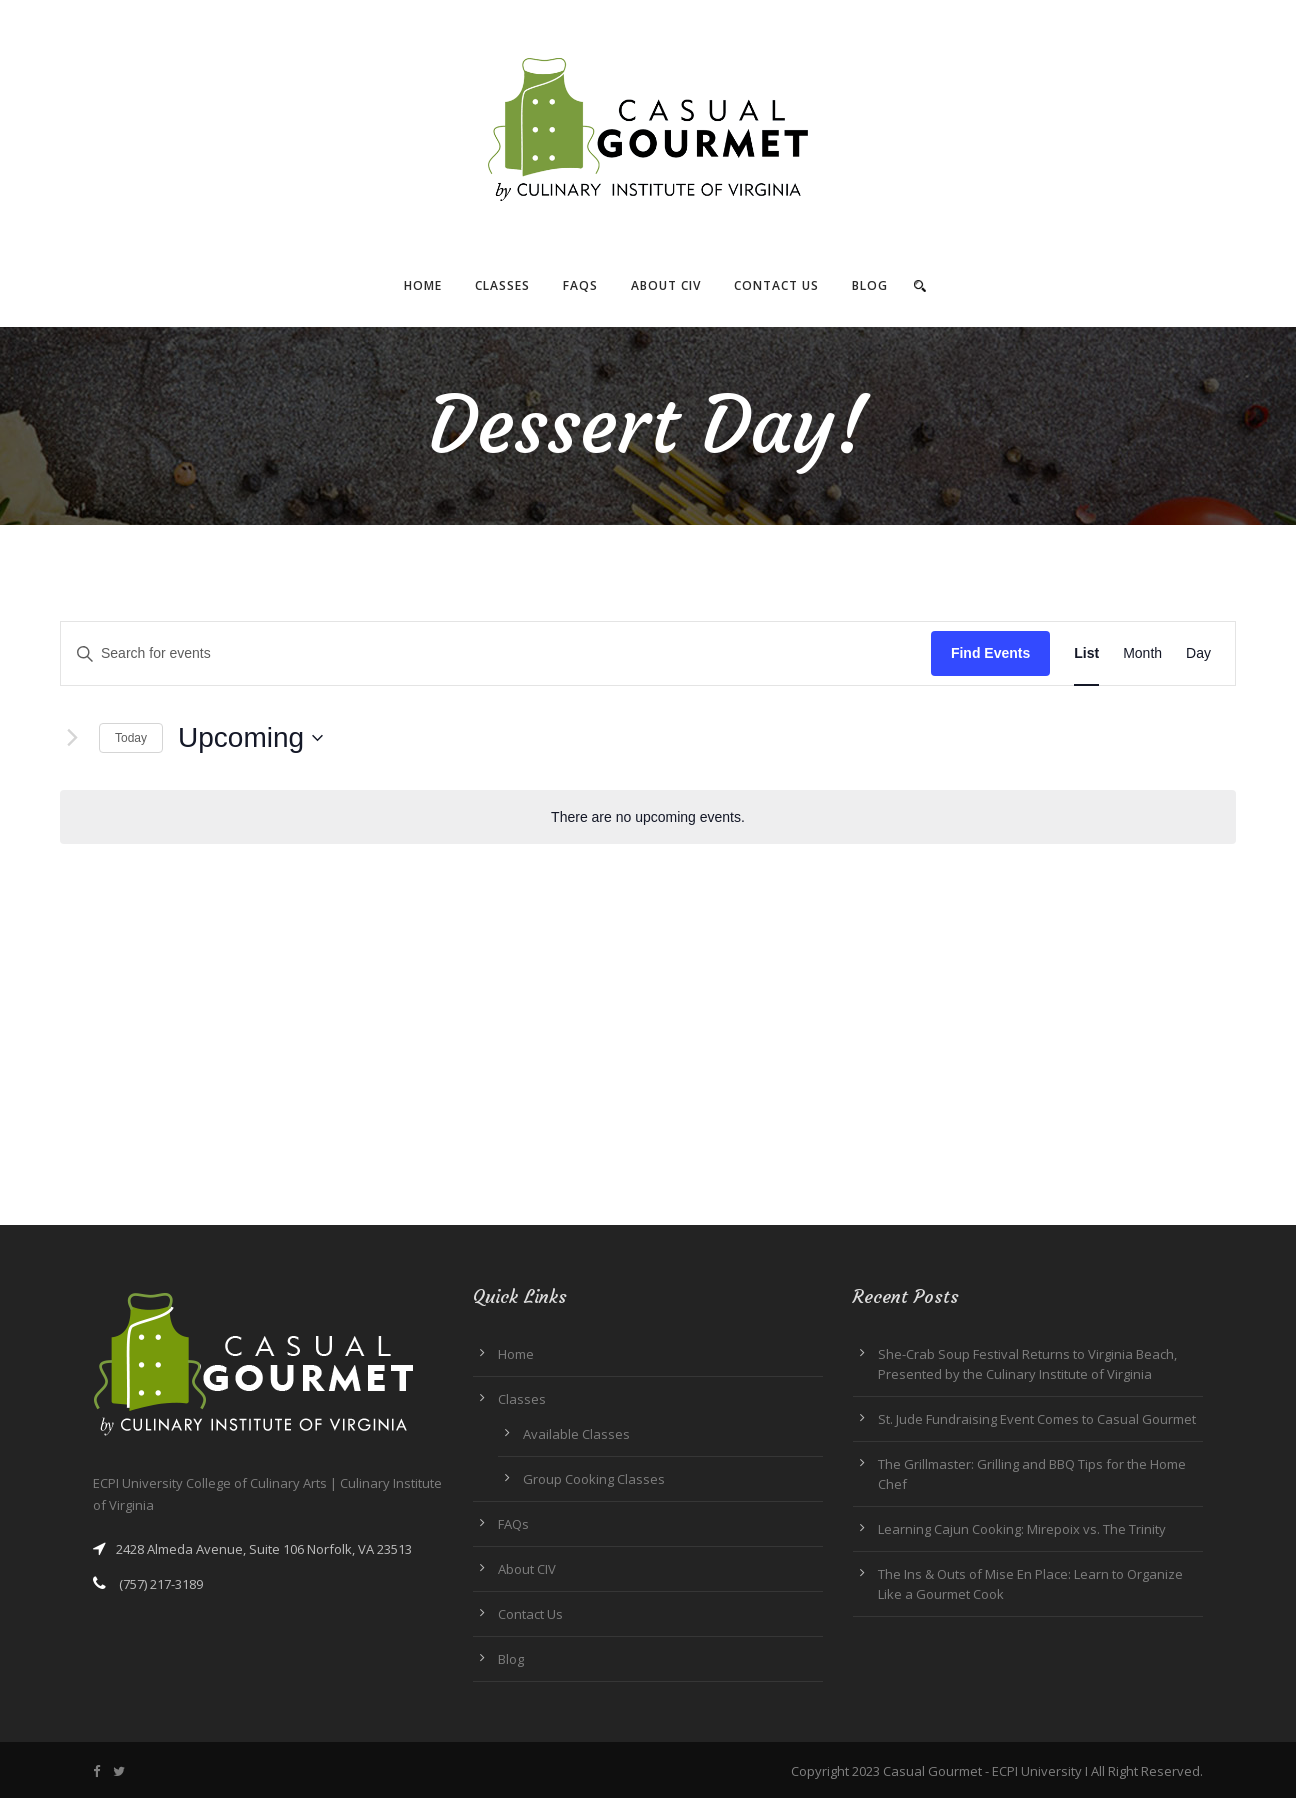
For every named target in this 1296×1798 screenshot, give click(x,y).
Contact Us (776, 285)
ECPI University (1037, 1771)
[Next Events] (72, 738)
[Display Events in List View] (1086, 653)
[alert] (648, 817)
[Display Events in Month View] (1142, 653)
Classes (502, 285)
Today (131, 738)
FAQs (580, 285)
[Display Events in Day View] (1198, 653)
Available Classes (576, 1434)
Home (423, 285)
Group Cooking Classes (594, 1479)
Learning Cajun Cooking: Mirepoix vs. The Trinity (1022, 1529)
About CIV (666, 285)
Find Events (990, 653)
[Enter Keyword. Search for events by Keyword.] (496, 653)
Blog (870, 285)
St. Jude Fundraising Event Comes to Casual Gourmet (1037, 1419)
